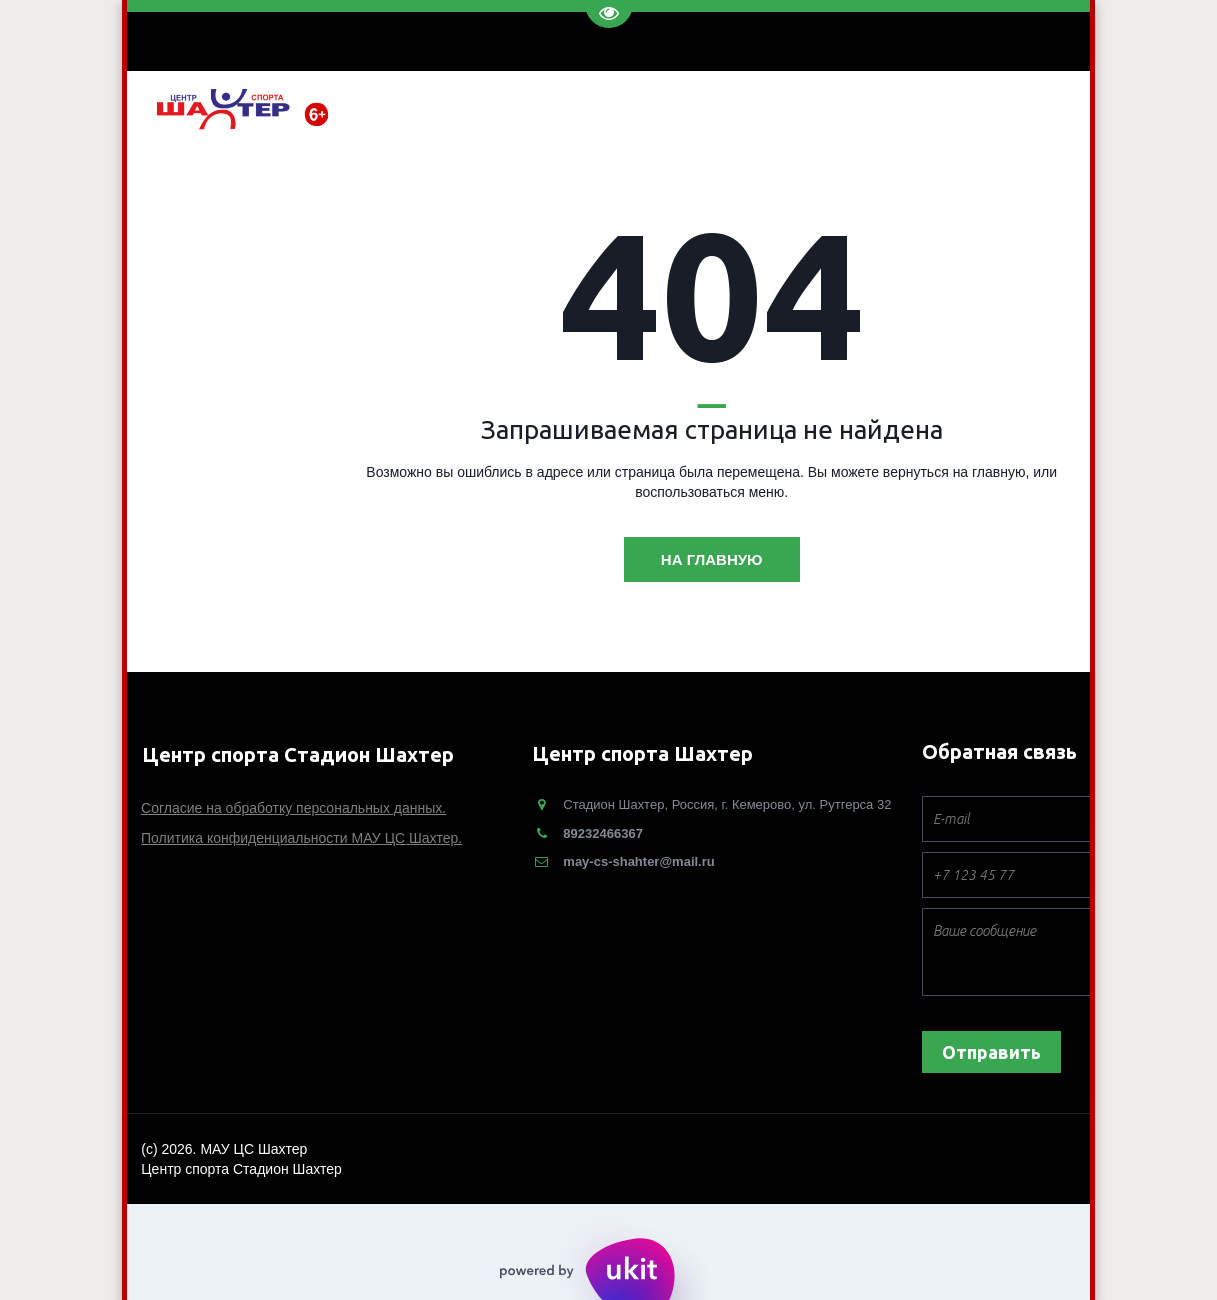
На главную (712, 559)
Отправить (991, 1052)
